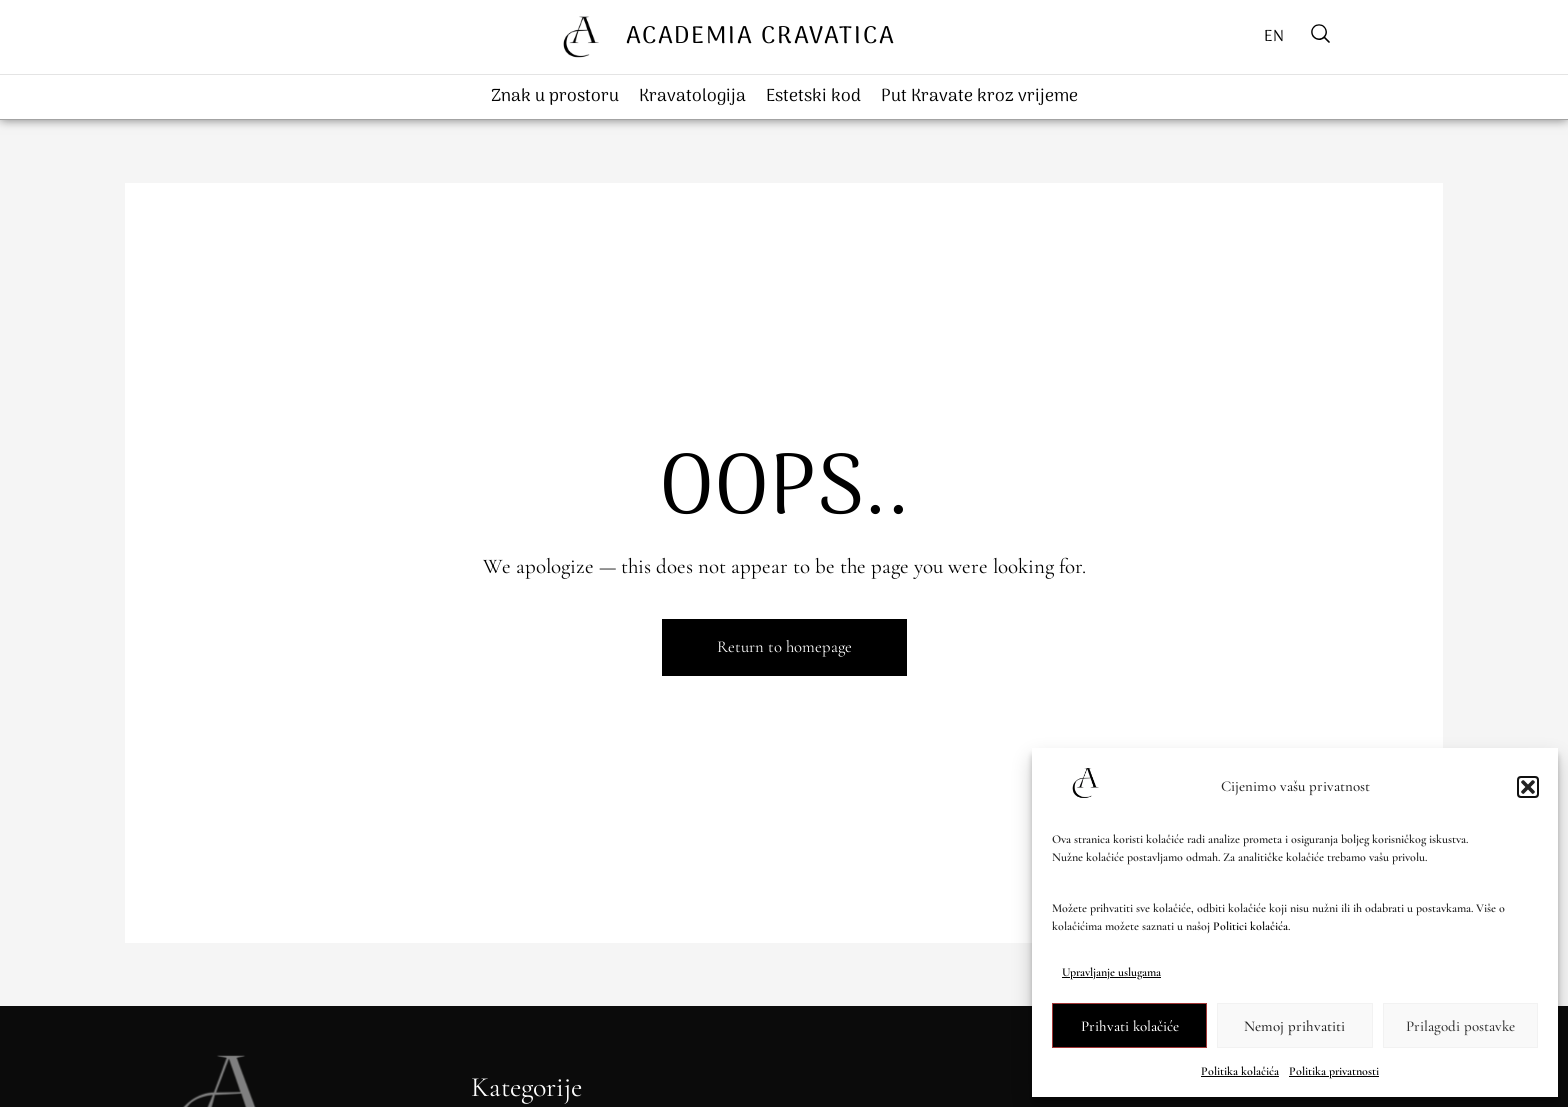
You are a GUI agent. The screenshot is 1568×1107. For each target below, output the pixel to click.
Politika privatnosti (1334, 1071)
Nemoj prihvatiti (1294, 1026)
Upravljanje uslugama (1111, 972)
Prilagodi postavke (1460, 1026)
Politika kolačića (1240, 1071)
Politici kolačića (1250, 926)
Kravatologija (692, 97)
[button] (1528, 787)
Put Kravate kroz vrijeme (979, 97)
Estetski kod (813, 97)
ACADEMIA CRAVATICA (760, 36)
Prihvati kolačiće (1130, 1026)
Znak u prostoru (555, 97)
